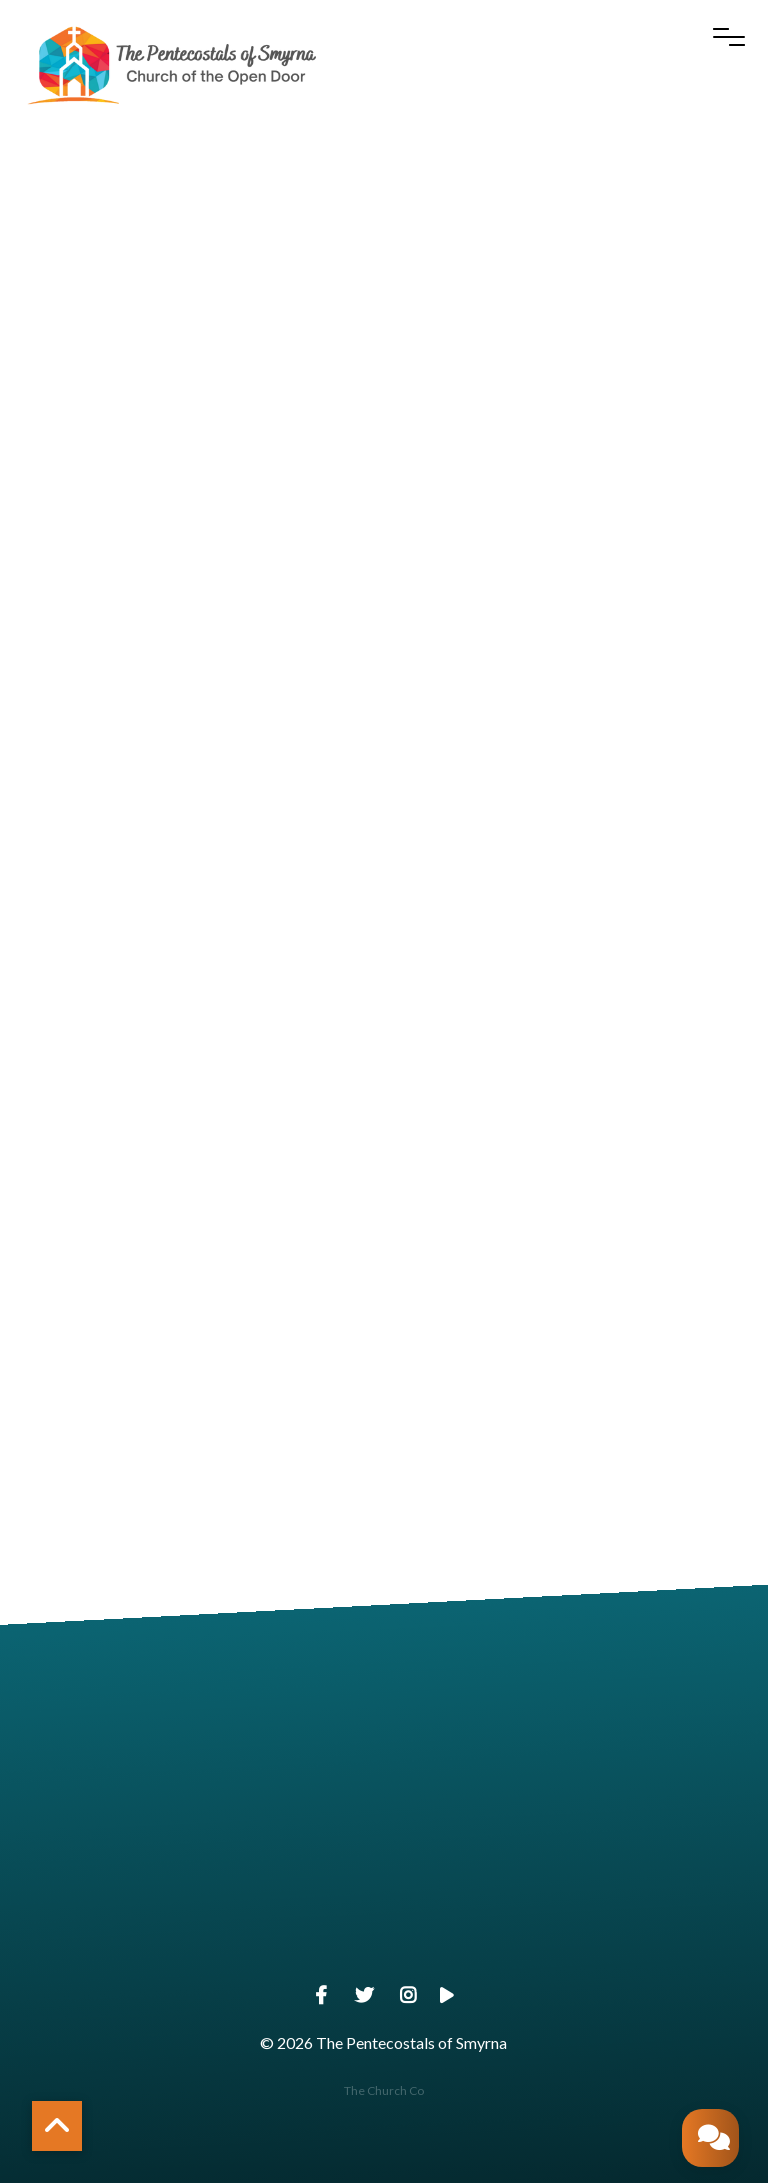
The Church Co (384, 2090)
